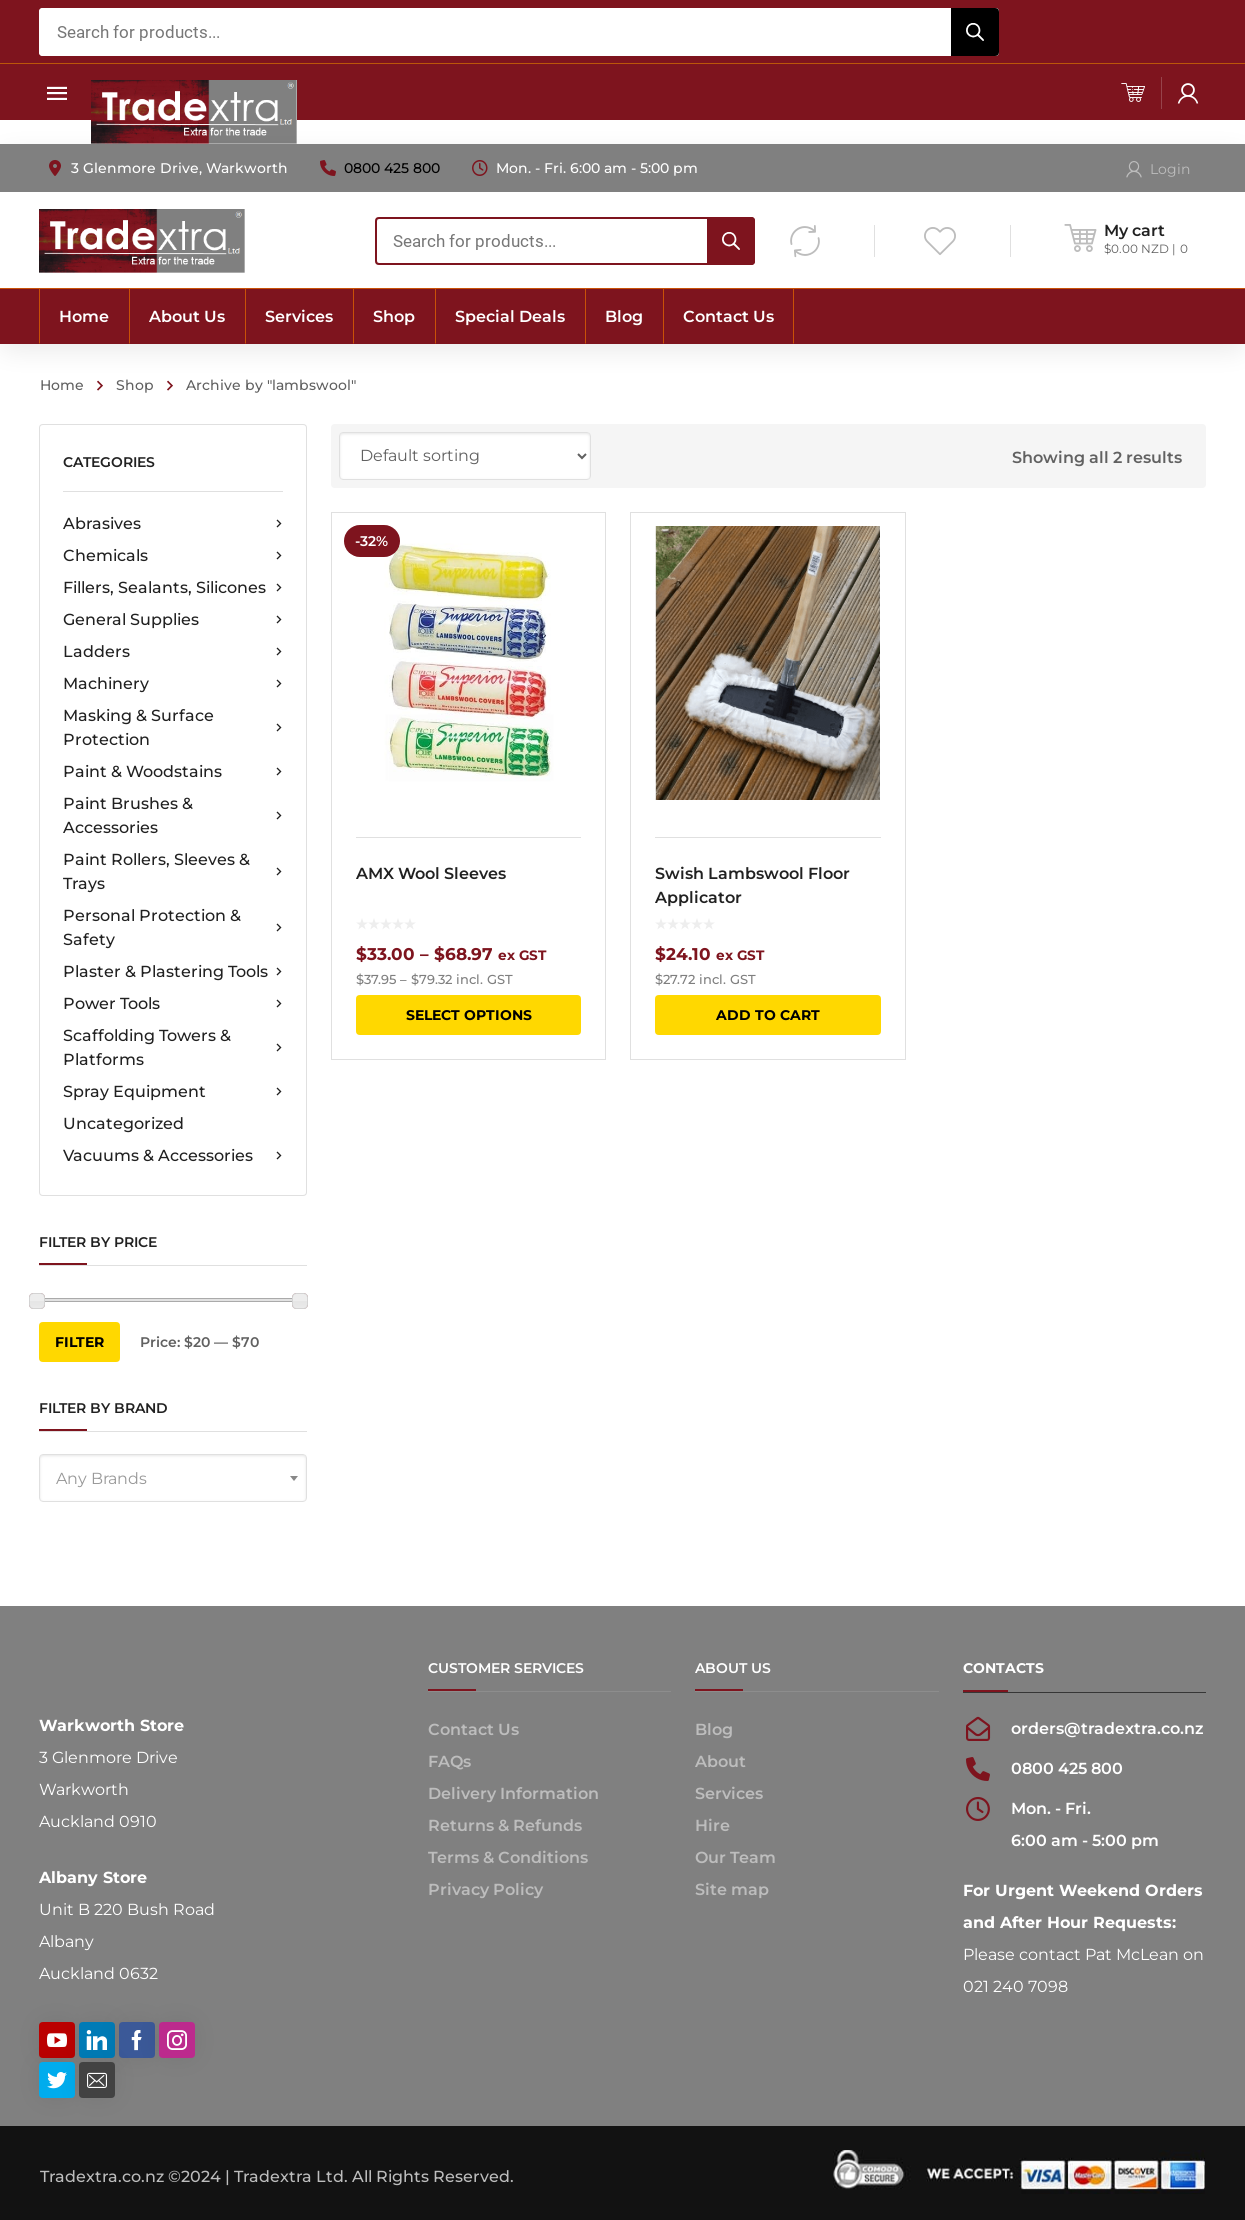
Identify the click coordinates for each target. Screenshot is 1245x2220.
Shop (135, 385)
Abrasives (173, 524)
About (720, 1761)
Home (62, 385)
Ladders (173, 652)
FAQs (449, 1761)
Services (729, 1793)
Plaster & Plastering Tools (173, 972)
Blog (714, 1729)
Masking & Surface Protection (173, 727)
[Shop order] (465, 456)
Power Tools (173, 1004)
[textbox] (173, 1479)
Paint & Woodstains (173, 772)
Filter (79, 1342)
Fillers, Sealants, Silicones (173, 588)
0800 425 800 (392, 168)
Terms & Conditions (508, 1857)
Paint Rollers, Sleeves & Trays (173, 871)
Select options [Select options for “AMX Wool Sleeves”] (469, 1015)
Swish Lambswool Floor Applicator (755, 885)
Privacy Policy (485, 1889)
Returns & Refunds (505, 1825)
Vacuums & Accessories (173, 1156)
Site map (732, 1889)
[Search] (975, 32)
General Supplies (173, 620)
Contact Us (473, 1729)
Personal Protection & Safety (173, 927)
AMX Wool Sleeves (431, 873)
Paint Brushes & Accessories (173, 815)
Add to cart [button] (771, 1015)
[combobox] (519, 32)
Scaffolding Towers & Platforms (173, 1047)
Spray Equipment (173, 1092)
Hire (712, 1825)
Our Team (735, 1857)
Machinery (173, 684)
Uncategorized (123, 1123)
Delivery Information (513, 1793)
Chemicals (173, 556)
